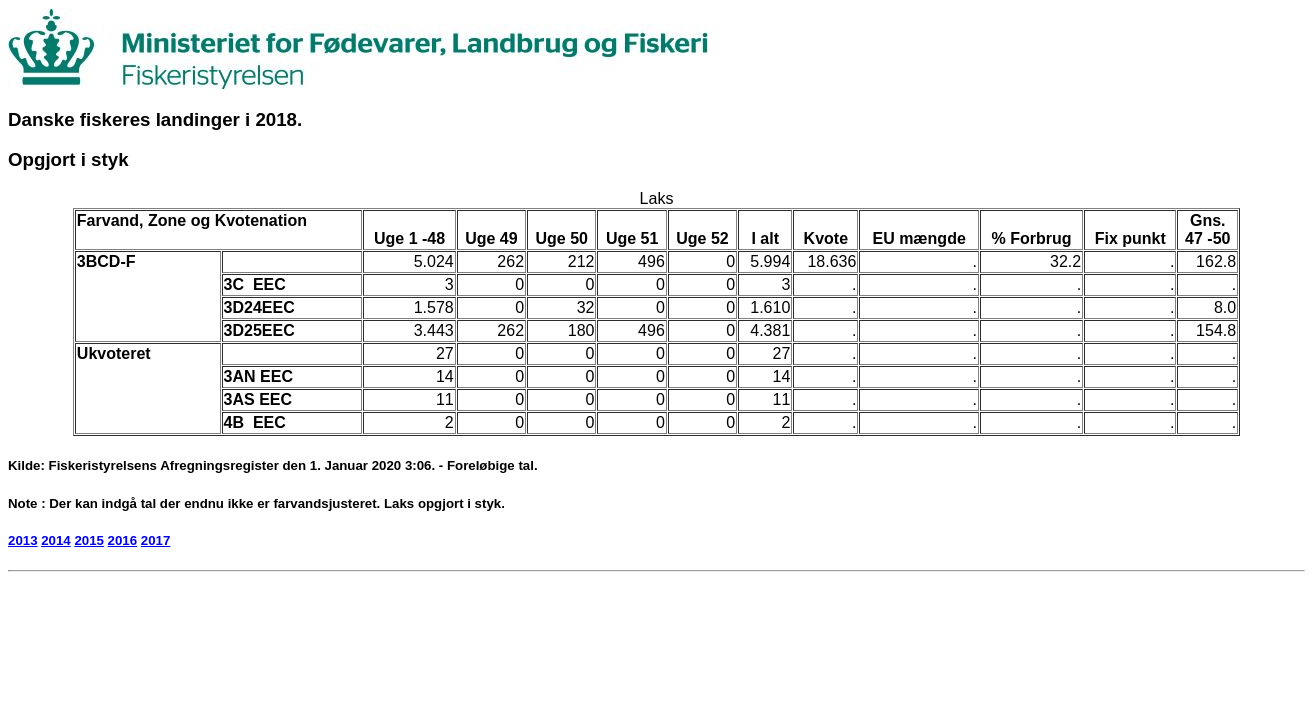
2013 (23, 540)
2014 (56, 540)
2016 (123, 540)
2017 (156, 540)
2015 (89, 540)
